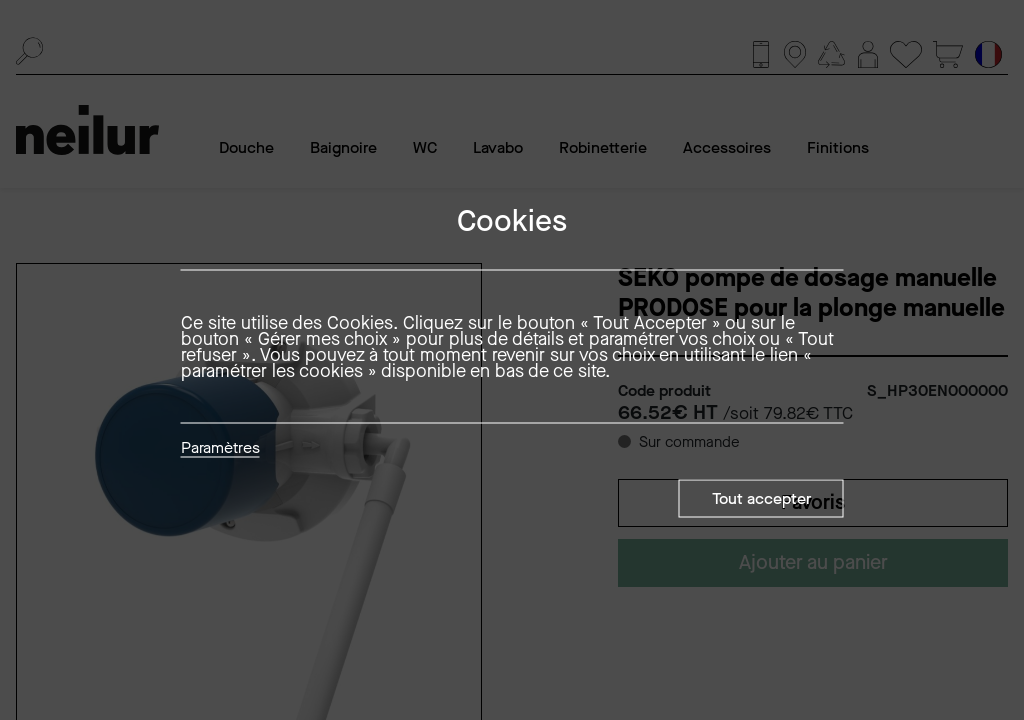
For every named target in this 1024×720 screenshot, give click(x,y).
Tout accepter (761, 498)
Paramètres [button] (220, 449)
